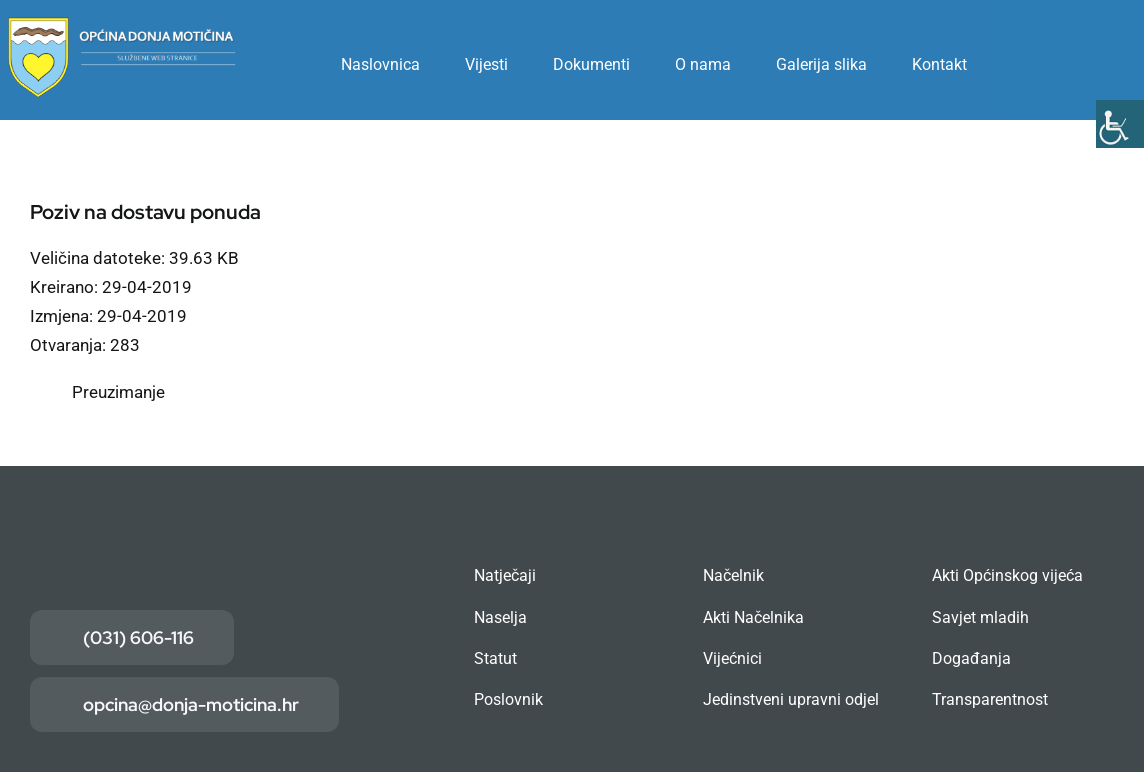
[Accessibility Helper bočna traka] (1120, 124)
